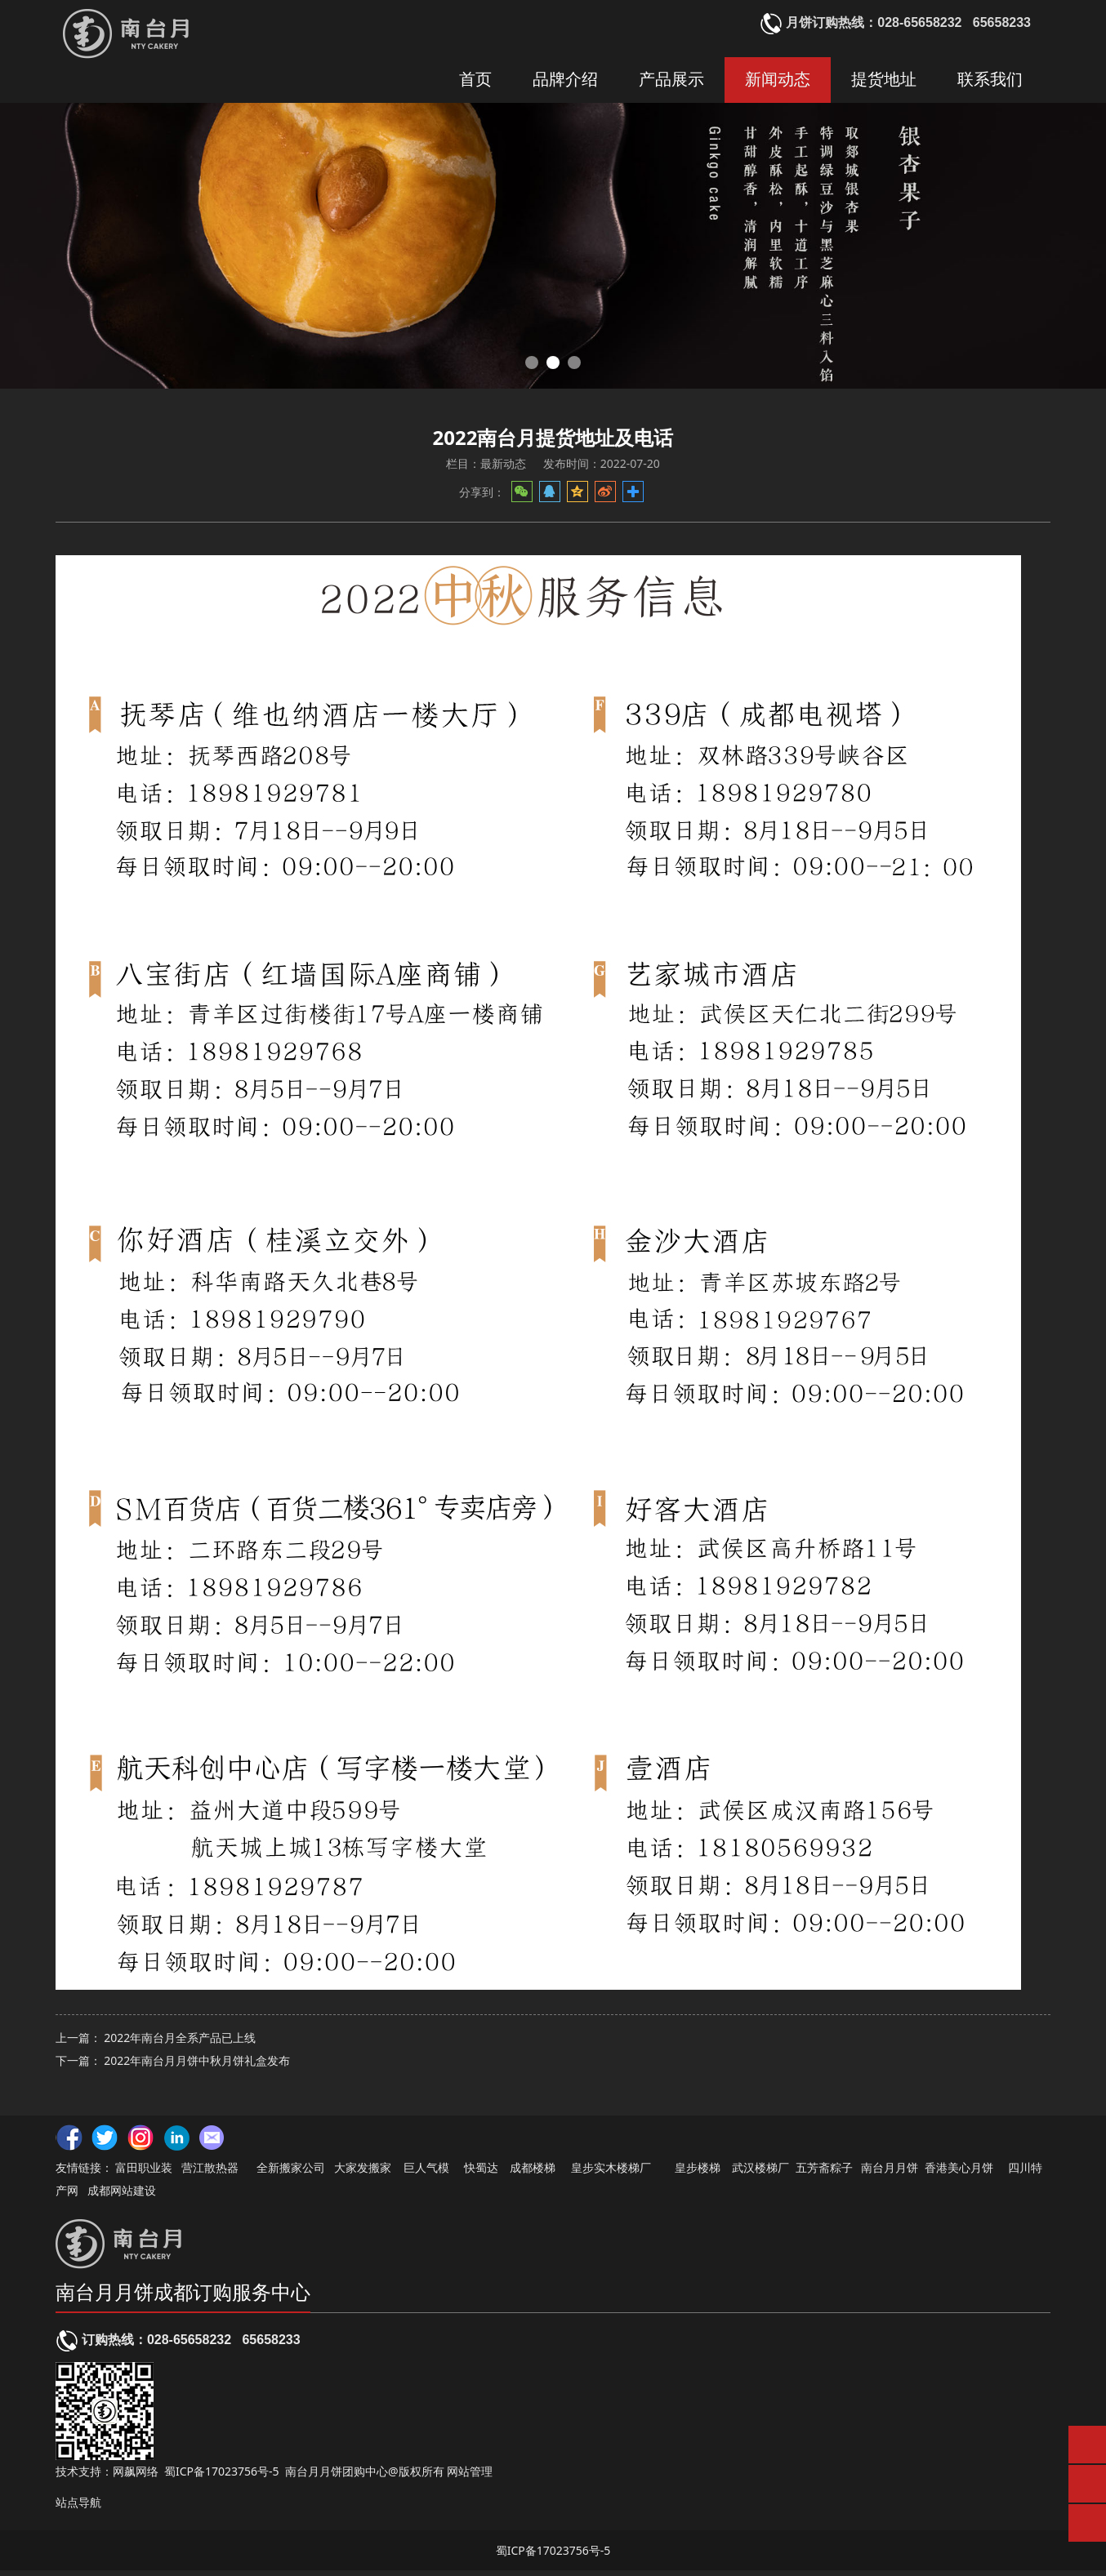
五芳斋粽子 (824, 2173)
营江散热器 (210, 2173)
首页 (475, 79)
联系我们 (990, 79)
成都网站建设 (121, 2196)
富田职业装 (143, 2173)
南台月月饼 (889, 2173)
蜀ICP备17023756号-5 (221, 2477)
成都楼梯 (531, 2173)
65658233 (271, 2345)
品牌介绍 (565, 79)
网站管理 (470, 2477)
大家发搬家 (362, 2173)
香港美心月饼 (959, 2173)
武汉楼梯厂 (760, 2173)
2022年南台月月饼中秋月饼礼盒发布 (197, 2076)
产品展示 (671, 79)
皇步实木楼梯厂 (611, 2173)
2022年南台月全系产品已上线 (180, 2054)
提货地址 (883, 79)
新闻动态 (777, 79)
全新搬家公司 (290, 2173)
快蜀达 (481, 2173)
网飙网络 (135, 2477)
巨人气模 (428, 2173)
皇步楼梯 (697, 2173)
